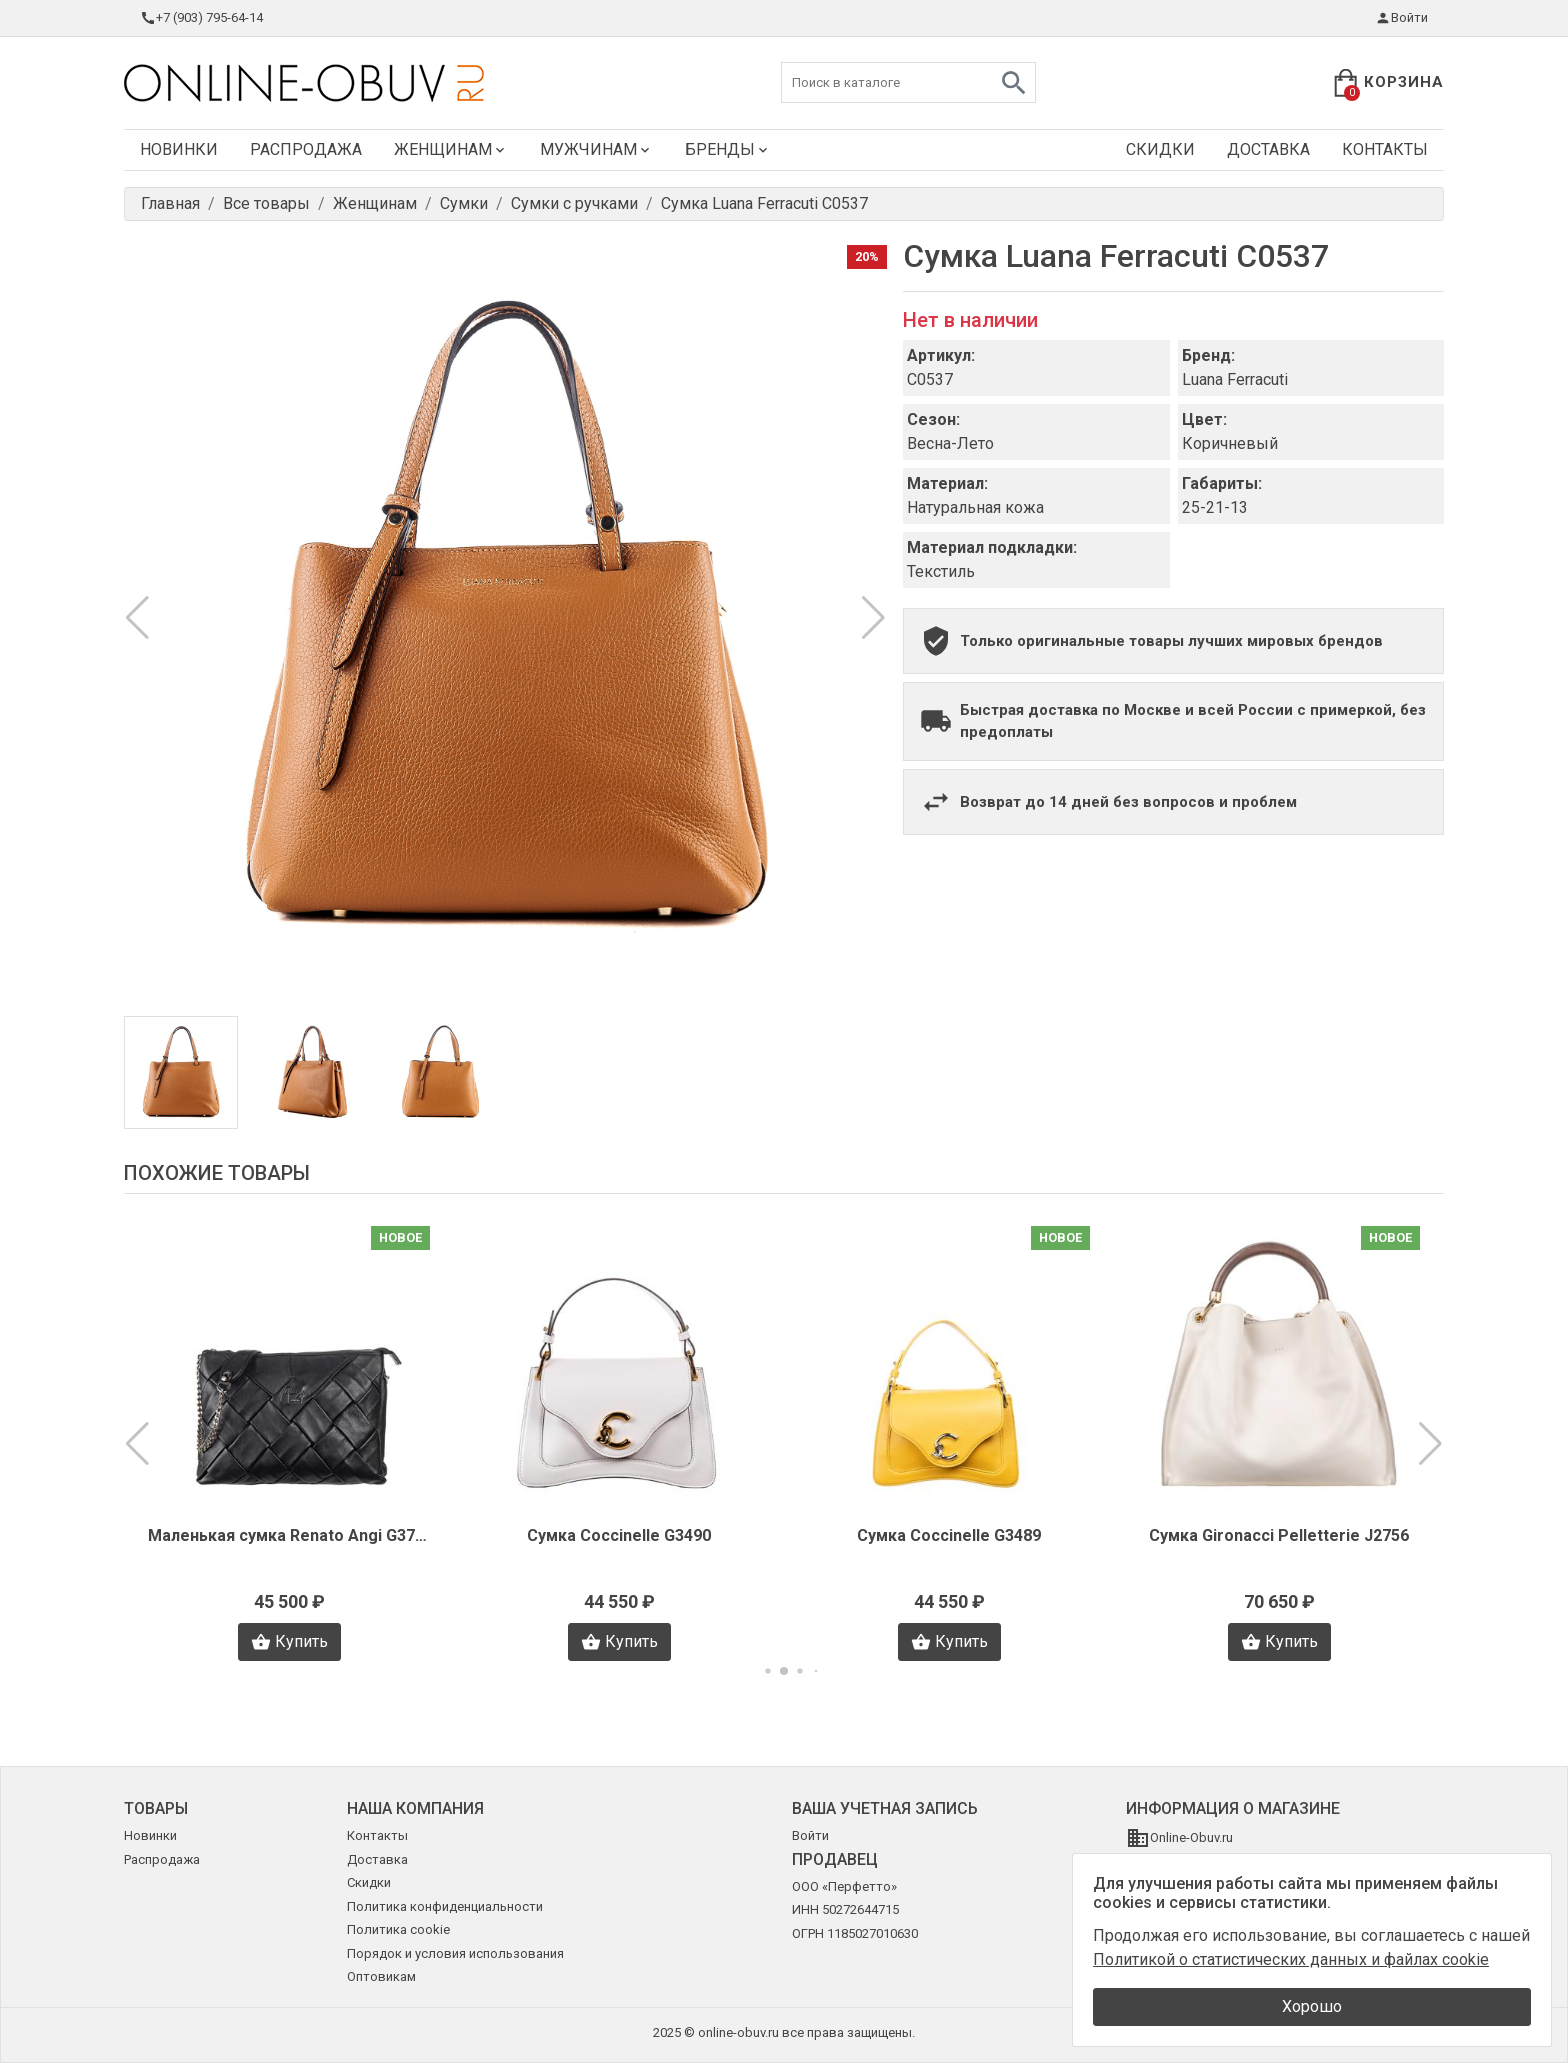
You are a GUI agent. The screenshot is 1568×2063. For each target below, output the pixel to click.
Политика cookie (398, 1929)
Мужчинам (596, 149)
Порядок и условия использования (455, 1953)
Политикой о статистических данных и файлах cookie (1291, 1959)
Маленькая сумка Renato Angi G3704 (289, 1535)
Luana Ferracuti (1235, 379)
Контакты (1385, 149)
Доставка (1268, 149)
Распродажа (306, 149)
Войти (1401, 18)
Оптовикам (381, 1976)
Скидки (1160, 149)
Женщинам (451, 149)
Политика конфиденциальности (445, 1906)
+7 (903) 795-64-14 (201, 18)
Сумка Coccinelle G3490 (619, 1535)
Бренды (728, 149)
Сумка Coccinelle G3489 (949, 1535)
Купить (289, 1642)
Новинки (179, 149)
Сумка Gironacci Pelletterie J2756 (1279, 1535)
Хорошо (1312, 2006)
